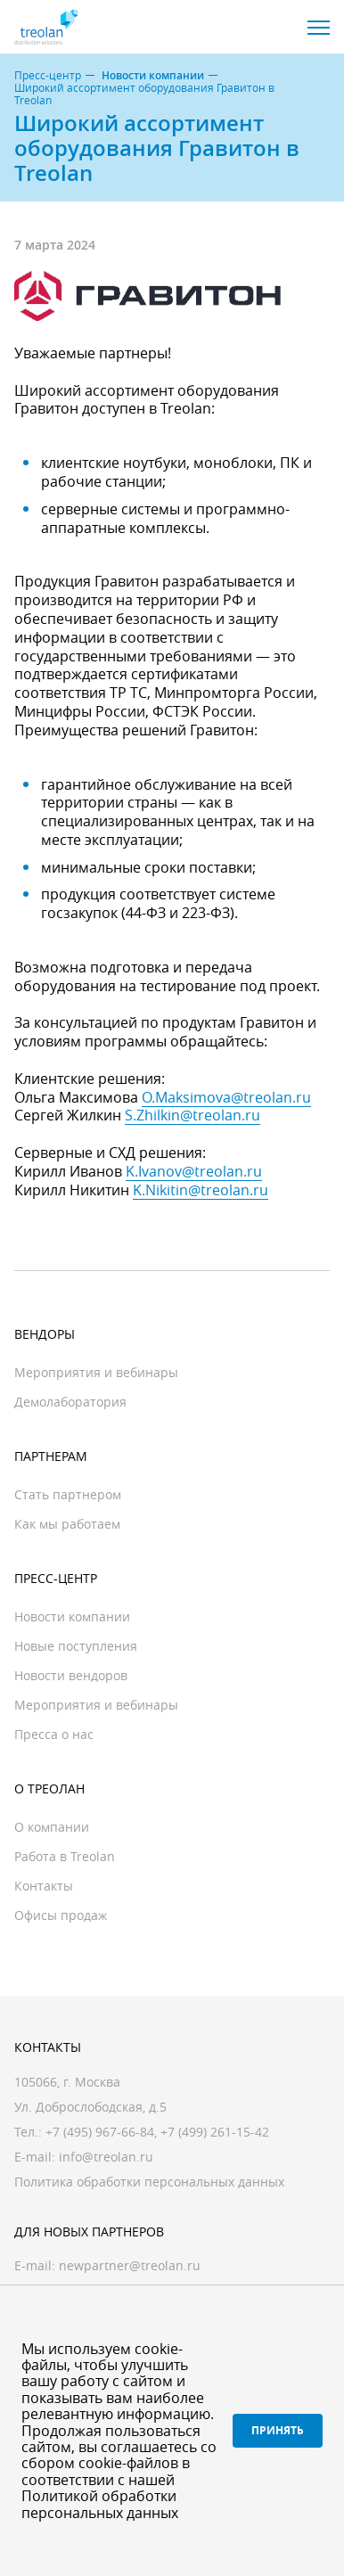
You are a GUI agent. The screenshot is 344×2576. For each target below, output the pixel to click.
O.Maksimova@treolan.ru (226, 1097)
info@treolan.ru (106, 2156)
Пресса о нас (54, 1734)
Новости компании (153, 76)
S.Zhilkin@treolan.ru (192, 1115)
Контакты (43, 1885)
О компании (51, 1826)
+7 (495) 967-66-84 (99, 2131)
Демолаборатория (70, 1401)
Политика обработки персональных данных (149, 2181)
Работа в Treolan (64, 1856)
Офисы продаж (60, 1915)
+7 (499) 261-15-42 (214, 2131)
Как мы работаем (67, 1523)
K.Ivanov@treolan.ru (194, 1171)
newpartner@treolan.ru (130, 2265)
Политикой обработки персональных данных (99, 2504)
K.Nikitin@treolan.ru (200, 1190)
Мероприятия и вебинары (96, 1372)
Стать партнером (67, 1494)
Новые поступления (75, 1645)
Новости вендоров (70, 1675)
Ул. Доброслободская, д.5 (90, 2106)
